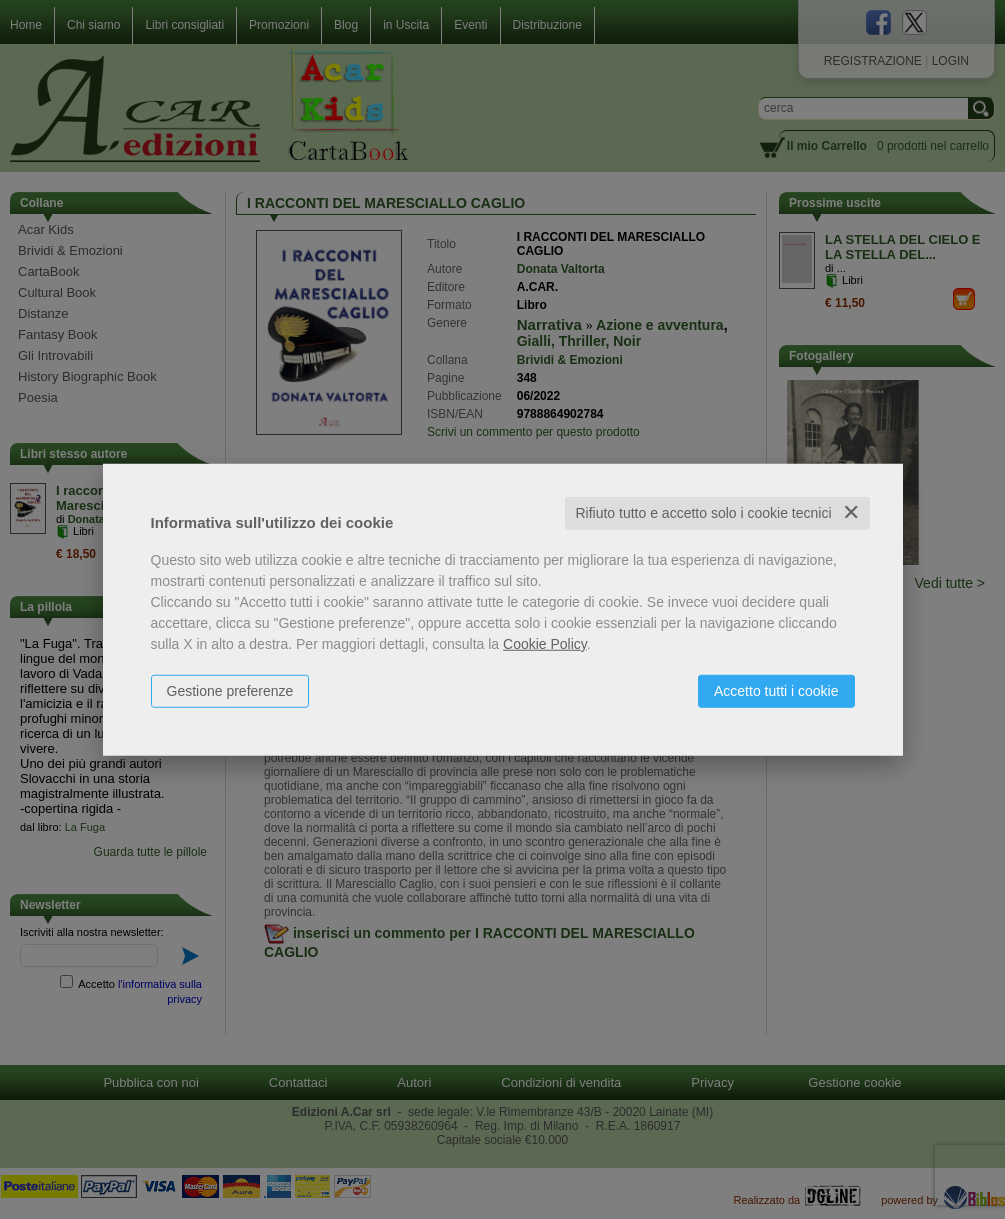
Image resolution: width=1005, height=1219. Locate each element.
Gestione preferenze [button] (230, 691)
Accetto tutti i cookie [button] (776, 691)
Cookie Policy (545, 644)
